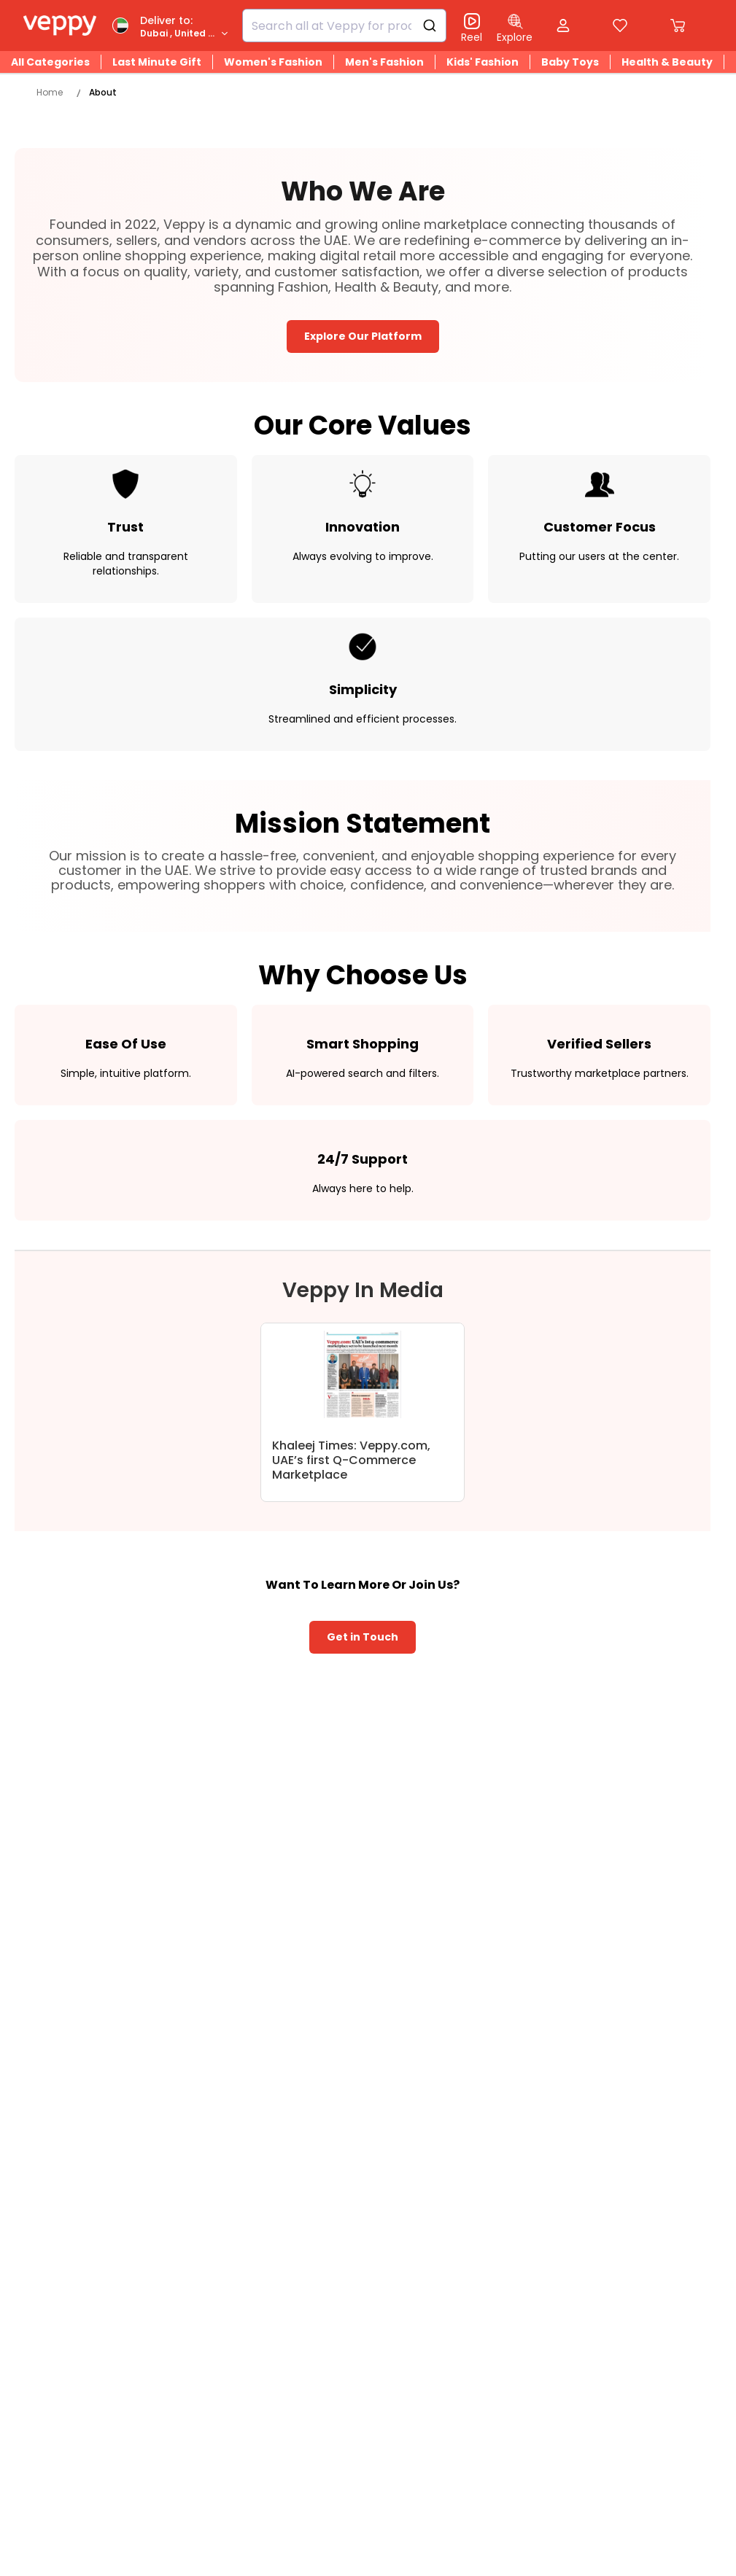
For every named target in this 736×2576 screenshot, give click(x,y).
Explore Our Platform (363, 336)
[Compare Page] (620, 28)
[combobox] (344, 25)
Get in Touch (362, 1637)
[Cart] (677, 25)
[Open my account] (563, 28)
